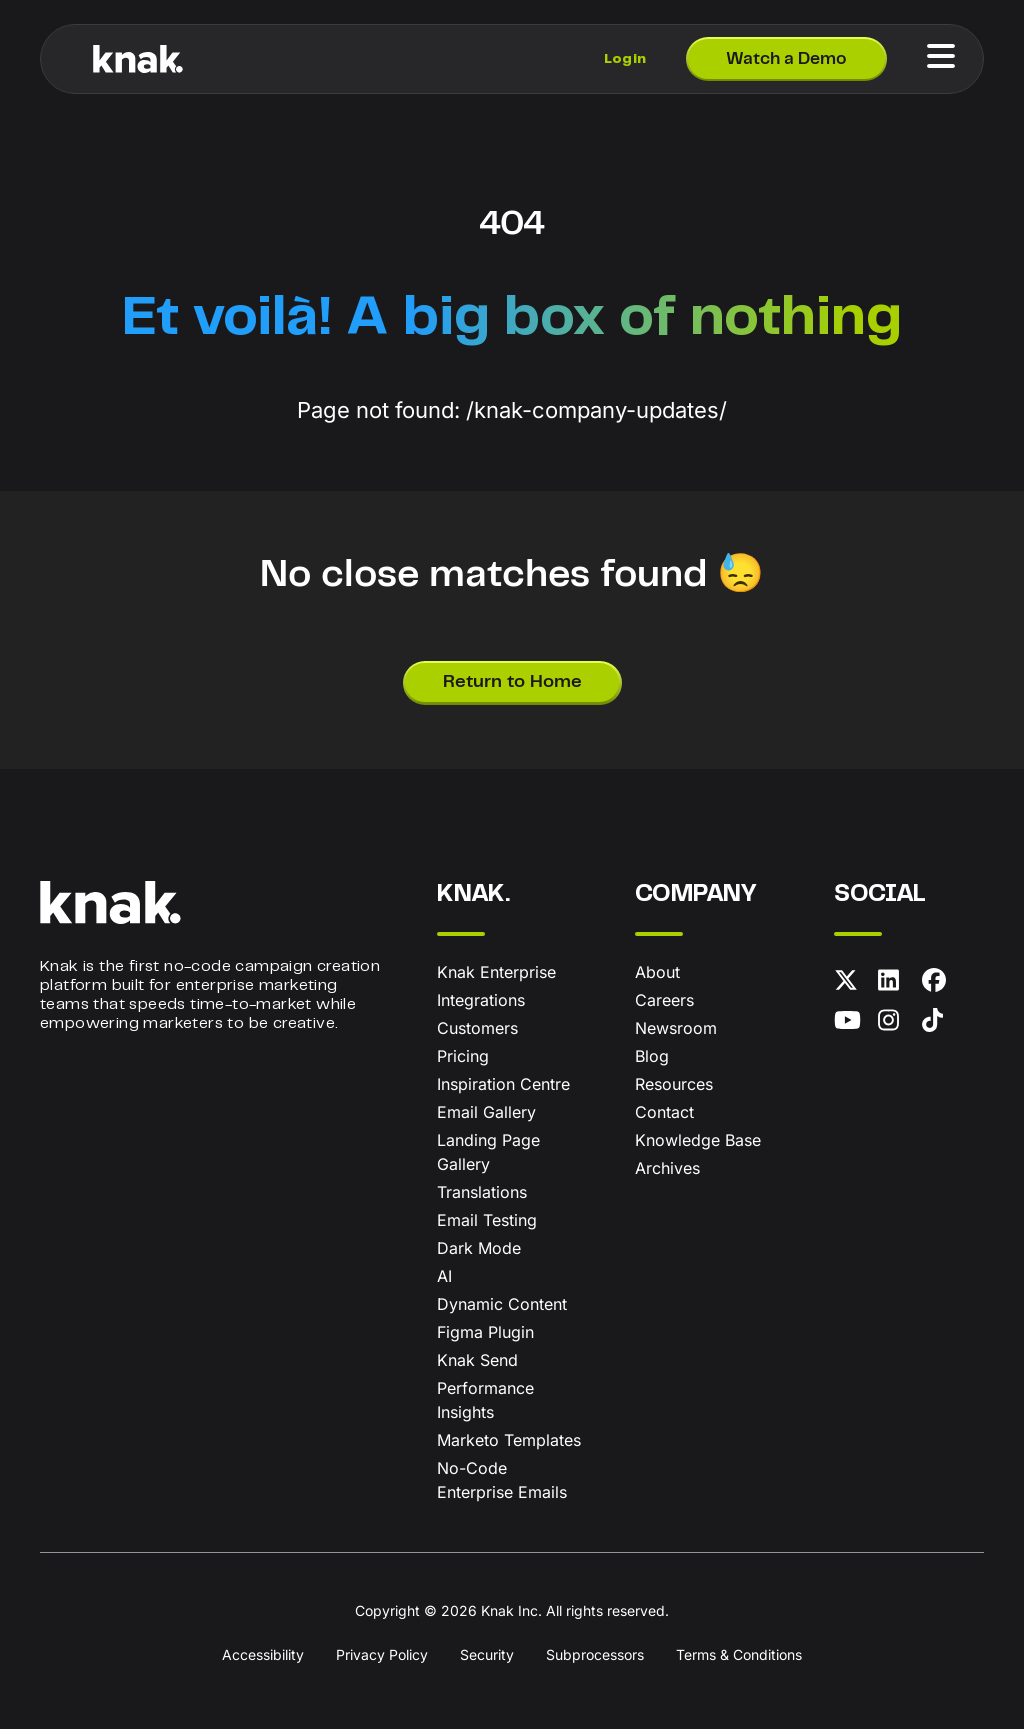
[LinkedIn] (896, 984)
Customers (477, 1028)
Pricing (463, 1056)
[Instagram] (896, 1024)
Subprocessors (595, 1654)
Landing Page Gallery (488, 1152)
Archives (667, 1168)
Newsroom (676, 1028)
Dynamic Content (502, 1304)
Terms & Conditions (739, 1654)
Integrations (481, 1000)
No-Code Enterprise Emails (502, 1480)
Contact (664, 1112)
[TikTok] (940, 1024)
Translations (482, 1192)
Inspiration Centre (503, 1084)
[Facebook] (940, 984)
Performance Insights (485, 1400)
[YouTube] (852, 1024)
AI (444, 1276)
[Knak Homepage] (138, 59)
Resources (674, 1084)
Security (487, 1654)
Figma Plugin (485, 1332)
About (657, 972)
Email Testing (487, 1220)
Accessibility (263, 1654)
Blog (652, 1056)
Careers (664, 1000)
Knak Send (477, 1360)
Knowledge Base (698, 1140)
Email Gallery (486, 1112)
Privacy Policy (382, 1654)
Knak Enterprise (496, 972)
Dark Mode (479, 1248)
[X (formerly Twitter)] (852, 984)
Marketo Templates (509, 1440)
